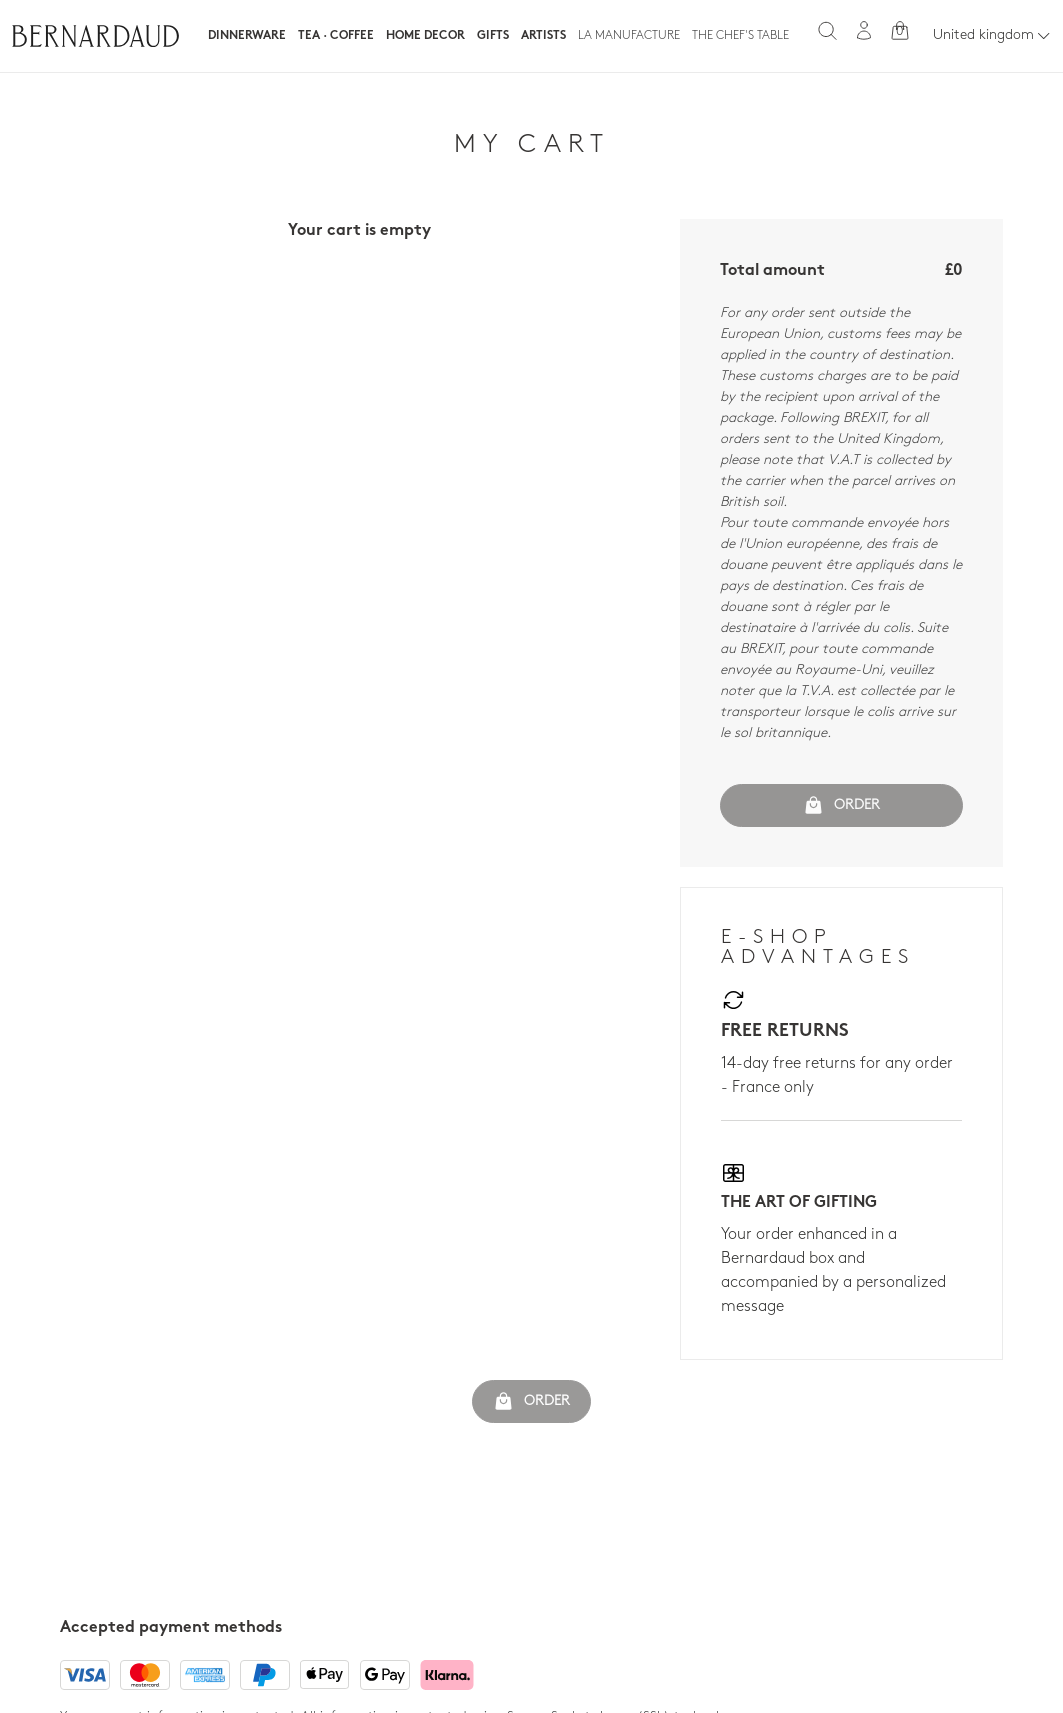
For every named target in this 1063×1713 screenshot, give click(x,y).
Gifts (493, 36)
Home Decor (425, 36)
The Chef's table (740, 36)
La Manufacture (629, 36)
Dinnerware (247, 36)
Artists (543, 36)
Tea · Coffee (336, 36)
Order (841, 805)
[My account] (864, 30)
